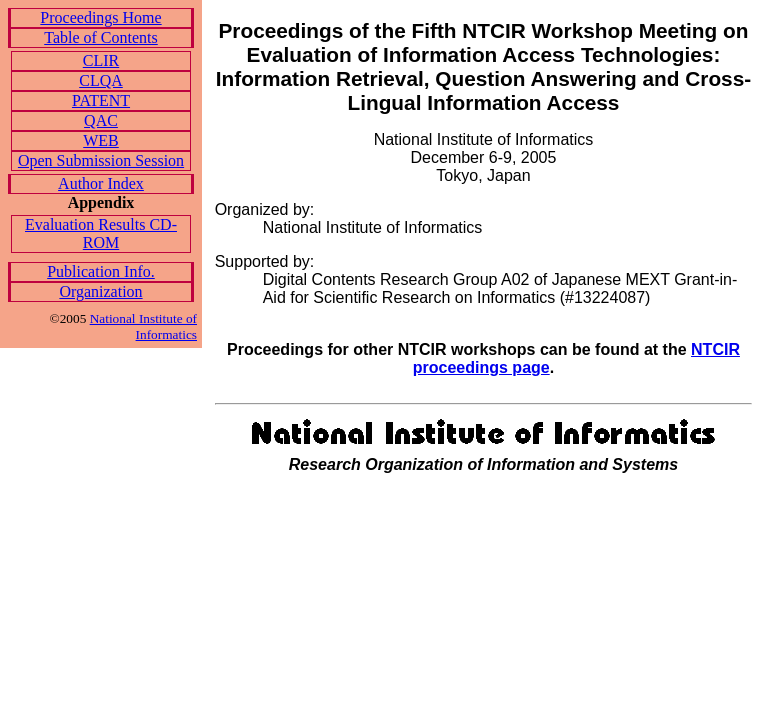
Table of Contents (101, 37)
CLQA (101, 80)
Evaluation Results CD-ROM (101, 233)
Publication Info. (101, 271)
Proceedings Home (100, 17)
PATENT (101, 100)
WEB (101, 140)
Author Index (101, 183)
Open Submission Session (101, 160)
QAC (101, 120)
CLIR (101, 60)
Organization (100, 291)
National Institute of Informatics (143, 326)
